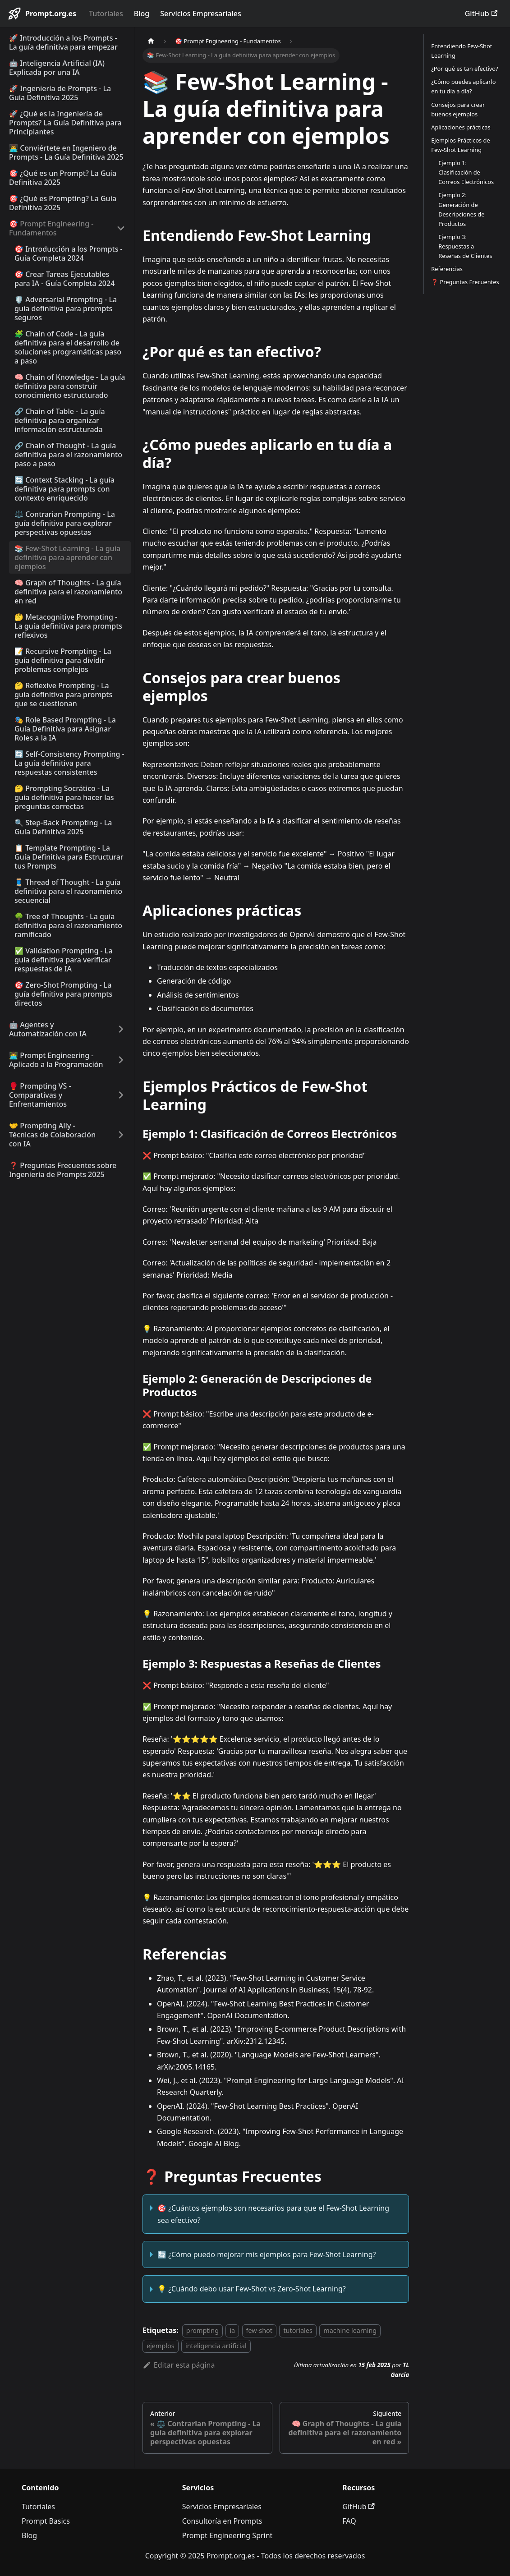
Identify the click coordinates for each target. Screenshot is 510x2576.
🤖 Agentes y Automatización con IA (48, 1029)
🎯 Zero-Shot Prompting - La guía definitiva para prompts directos (63, 994)
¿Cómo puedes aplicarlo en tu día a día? (463, 86)
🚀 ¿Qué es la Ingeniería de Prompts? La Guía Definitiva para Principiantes (65, 123)
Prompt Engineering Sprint (227, 2535)
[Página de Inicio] (151, 41)
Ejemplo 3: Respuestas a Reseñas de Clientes (465, 246)
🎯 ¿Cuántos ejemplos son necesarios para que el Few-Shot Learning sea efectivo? (273, 2214)
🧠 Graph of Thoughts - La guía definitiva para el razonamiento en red (68, 592)
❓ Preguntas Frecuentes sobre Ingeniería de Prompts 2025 (62, 1169)
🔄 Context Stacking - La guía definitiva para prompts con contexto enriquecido (64, 489)
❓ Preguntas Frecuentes (465, 282)
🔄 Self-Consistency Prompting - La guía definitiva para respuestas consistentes (69, 763)
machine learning (350, 2330)
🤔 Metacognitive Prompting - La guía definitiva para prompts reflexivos (68, 626)
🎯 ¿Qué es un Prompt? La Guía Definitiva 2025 (62, 177)
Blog (141, 13)
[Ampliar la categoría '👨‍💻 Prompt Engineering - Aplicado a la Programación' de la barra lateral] (121, 1060)
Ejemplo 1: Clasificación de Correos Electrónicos (466, 172)
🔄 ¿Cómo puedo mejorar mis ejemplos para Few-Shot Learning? (266, 2254)
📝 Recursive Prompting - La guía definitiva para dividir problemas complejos (62, 660)
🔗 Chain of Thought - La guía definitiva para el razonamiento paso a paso (68, 455)
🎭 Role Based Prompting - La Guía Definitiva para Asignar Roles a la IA (65, 729)
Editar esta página (178, 2365)
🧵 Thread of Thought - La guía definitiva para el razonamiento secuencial (68, 891)
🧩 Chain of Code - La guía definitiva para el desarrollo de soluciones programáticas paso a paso (67, 347)
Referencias (447, 269)
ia (232, 2330)
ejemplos (161, 2345)
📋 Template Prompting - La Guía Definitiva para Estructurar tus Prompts (69, 857)
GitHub (481, 13)
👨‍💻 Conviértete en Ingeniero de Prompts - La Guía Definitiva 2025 (66, 152)
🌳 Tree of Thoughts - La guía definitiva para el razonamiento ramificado (68, 925)
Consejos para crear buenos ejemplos (458, 109)
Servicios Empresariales (200, 13)
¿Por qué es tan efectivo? (464, 68)
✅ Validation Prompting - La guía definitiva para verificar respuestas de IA (63, 960)
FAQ (349, 2521)
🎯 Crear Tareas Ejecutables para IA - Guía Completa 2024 (64, 278)
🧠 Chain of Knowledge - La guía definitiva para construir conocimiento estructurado (69, 386)
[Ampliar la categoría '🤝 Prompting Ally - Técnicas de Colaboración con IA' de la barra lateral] (121, 1134)
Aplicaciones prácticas (460, 127)
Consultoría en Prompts (222, 2521)
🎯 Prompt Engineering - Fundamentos (51, 228)
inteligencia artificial (216, 2345)
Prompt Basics (46, 2521)
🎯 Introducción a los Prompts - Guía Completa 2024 (68, 253)
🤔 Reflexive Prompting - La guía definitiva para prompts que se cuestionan (63, 694)
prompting (202, 2330)
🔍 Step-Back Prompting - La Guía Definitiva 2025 (63, 827)
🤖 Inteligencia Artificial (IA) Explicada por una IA (57, 67)
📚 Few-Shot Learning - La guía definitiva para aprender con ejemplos (67, 557)
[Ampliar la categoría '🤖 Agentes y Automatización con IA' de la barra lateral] (121, 1029)
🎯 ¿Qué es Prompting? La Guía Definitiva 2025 (62, 202)
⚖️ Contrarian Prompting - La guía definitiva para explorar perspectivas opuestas (64, 523)
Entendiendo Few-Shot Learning (461, 51)
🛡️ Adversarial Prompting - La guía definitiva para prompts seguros (65, 308)
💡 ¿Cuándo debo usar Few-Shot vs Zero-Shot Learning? (251, 2289)
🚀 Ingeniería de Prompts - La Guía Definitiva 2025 (60, 92)
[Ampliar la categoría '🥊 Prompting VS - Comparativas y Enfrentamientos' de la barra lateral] (121, 1095)
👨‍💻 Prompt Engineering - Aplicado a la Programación (56, 1059)
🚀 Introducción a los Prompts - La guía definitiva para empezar (63, 42)
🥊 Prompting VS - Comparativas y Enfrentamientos (40, 1095)
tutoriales (297, 2330)
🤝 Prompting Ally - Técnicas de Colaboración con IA (52, 1135)
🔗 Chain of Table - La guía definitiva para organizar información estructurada (59, 420)
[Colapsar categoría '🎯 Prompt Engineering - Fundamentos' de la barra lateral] (121, 228)
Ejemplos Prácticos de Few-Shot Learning (460, 145)
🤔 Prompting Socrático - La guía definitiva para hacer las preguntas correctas (64, 797)
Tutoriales (106, 13)
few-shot (259, 2330)
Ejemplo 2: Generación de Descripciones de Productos (461, 209)
